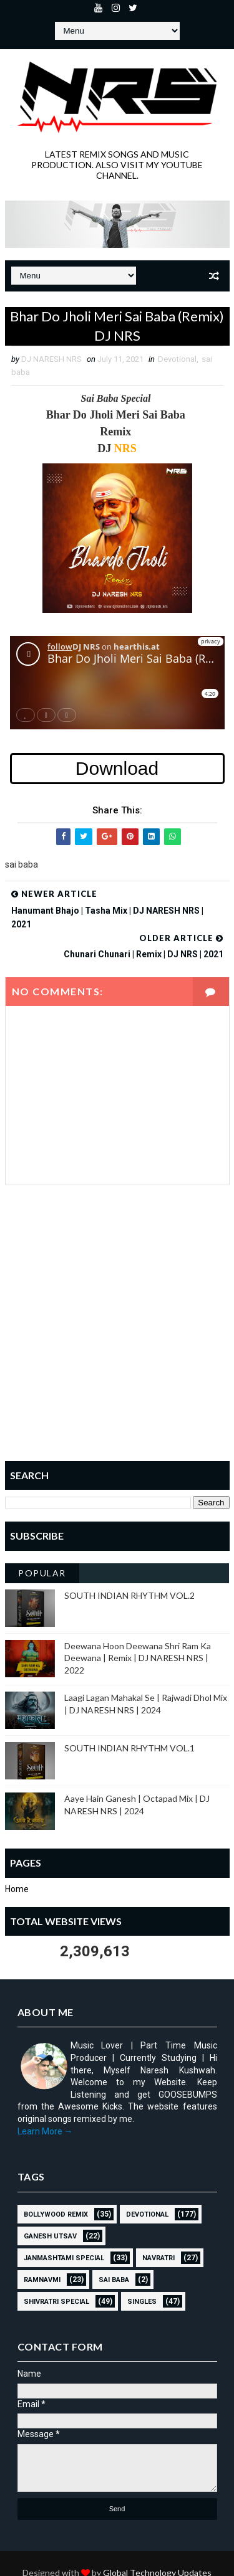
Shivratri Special (56, 2302)
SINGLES (142, 2302)
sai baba (114, 2280)
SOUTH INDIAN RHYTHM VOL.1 (129, 1748)
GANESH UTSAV (50, 2236)
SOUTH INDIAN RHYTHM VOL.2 (129, 1595)
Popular (42, 1573)
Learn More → (45, 2131)
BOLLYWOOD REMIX (56, 2214)
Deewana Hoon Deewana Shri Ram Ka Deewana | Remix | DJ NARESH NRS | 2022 (137, 1658)
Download (117, 768)
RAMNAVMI (42, 2280)
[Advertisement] (117, 1332)
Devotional (177, 359)
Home (17, 1889)
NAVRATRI (158, 2258)
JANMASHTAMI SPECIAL (64, 2258)
